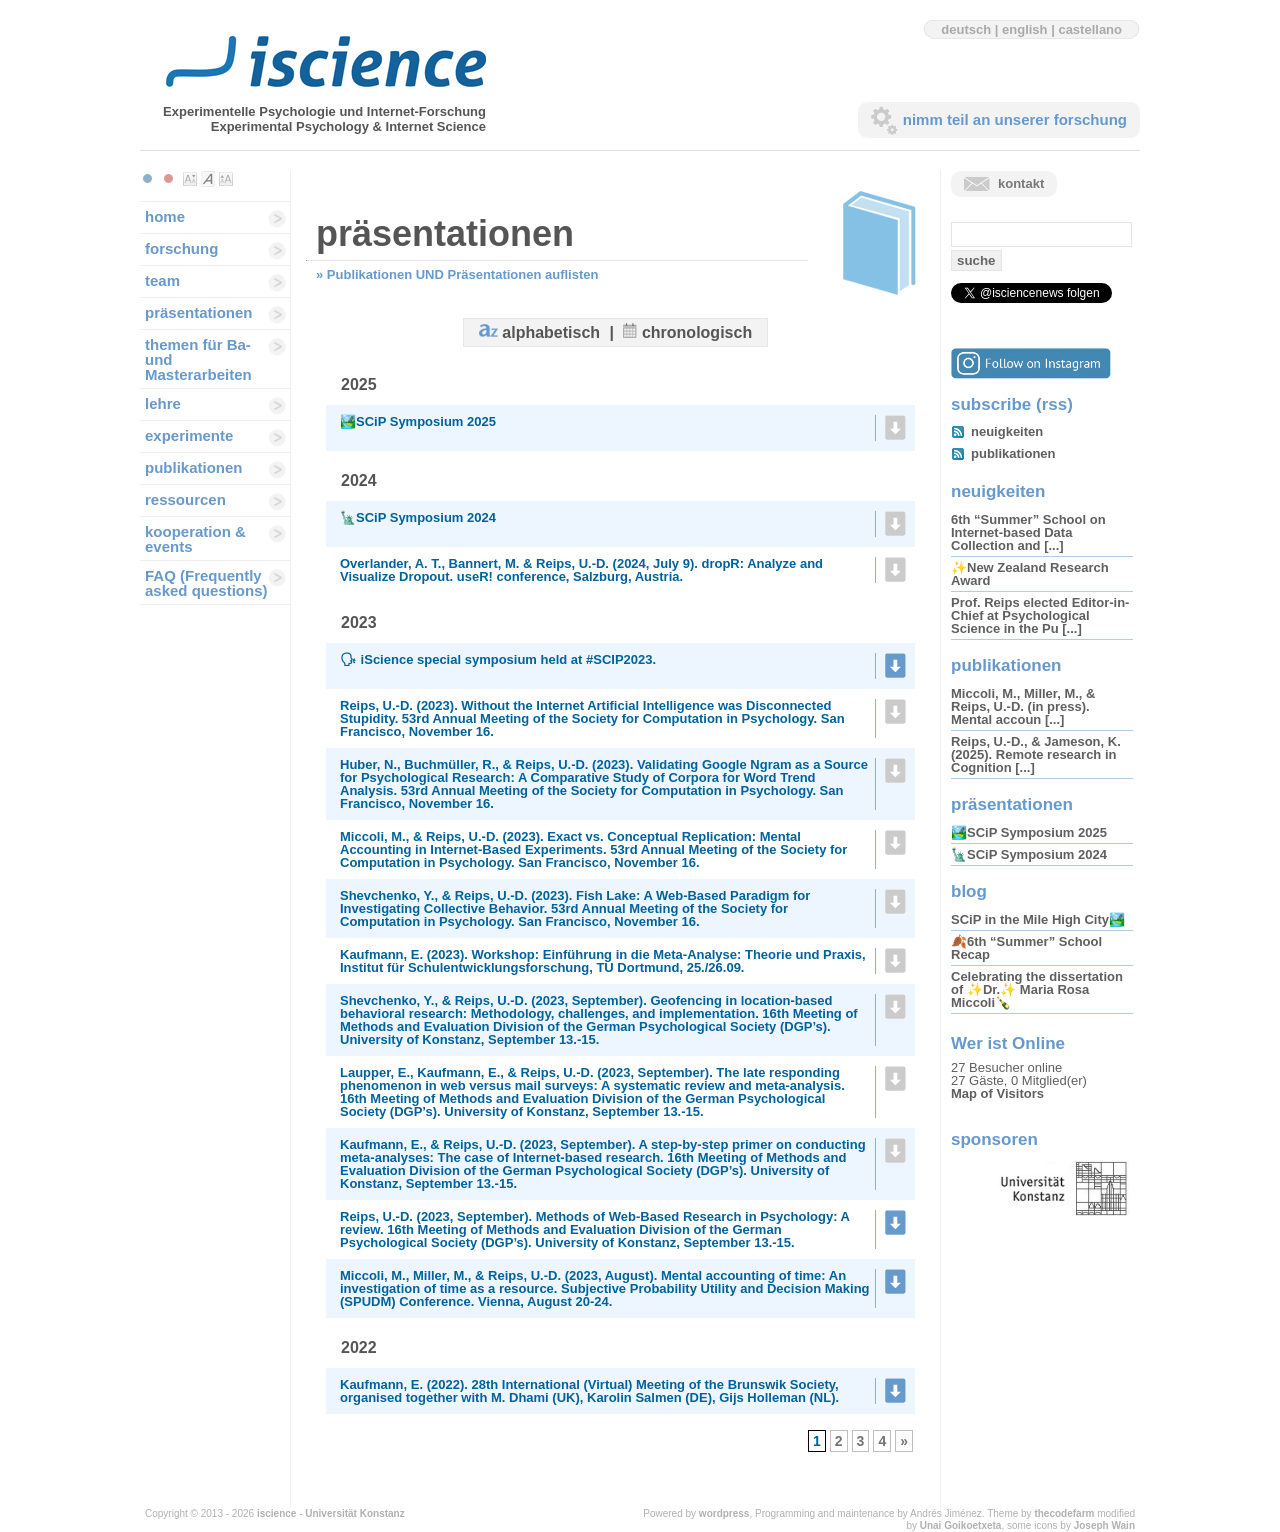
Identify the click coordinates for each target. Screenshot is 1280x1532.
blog (969, 891)
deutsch (966, 29)
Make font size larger (226, 179)
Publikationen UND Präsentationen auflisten (463, 274)
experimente (189, 435)
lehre (163, 403)
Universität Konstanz (354, 1513)
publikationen (194, 467)
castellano (1090, 29)
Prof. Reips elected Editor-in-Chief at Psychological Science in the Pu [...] (1040, 615)
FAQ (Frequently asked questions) (206, 583)
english (1025, 29)
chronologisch (697, 332)
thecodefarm (1064, 1513)
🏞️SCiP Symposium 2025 (418, 421)
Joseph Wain (1104, 1525)
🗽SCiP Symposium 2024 (418, 517)
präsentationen (199, 312)
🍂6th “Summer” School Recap (1026, 948)
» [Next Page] (904, 1441)
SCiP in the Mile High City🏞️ (1038, 919)
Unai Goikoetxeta (961, 1525)
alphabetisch (551, 332)
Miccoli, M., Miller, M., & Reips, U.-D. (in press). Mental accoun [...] (1023, 706)
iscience (276, 1513)
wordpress (724, 1513)
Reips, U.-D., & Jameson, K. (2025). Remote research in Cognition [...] (1036, 754)
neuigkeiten (1007, 431)
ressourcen (185, 499)
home (165, 216)
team (162, 280)
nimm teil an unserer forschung (1015, 119)
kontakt (1021, 183)
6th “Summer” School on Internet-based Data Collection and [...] (1028, 532)
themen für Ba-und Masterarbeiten (198, 359)
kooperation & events (195, 539)
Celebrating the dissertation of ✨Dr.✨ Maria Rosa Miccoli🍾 (1037, 989)
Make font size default (208, 179)
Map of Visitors (997, 1093)
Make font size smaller (190, 179)
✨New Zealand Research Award (1030, 574)
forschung (181, 248)
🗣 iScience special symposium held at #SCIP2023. (498, 659)
